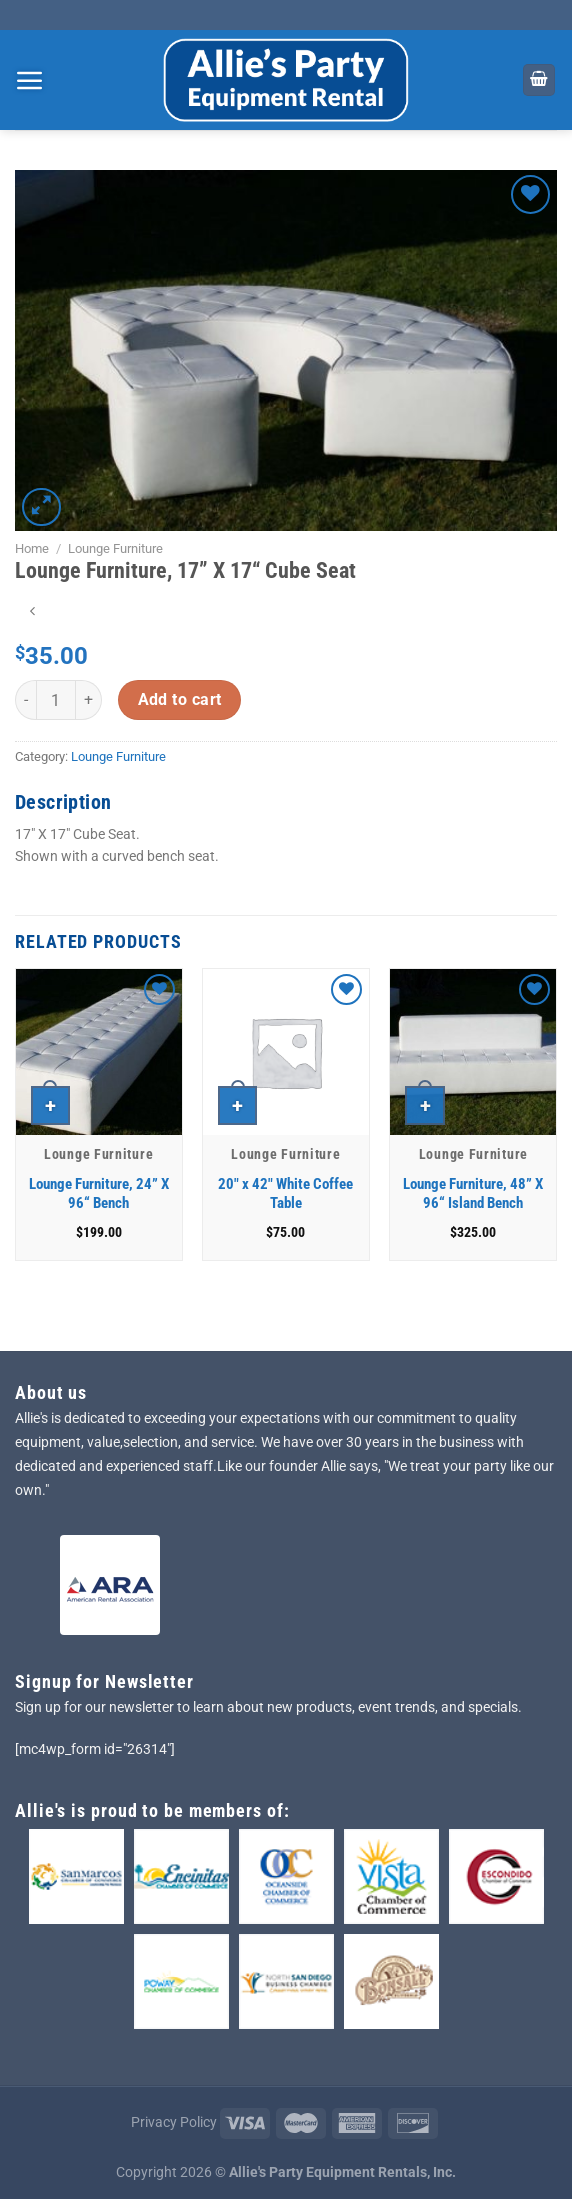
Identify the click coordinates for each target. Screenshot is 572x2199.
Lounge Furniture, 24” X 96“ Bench (99, 1194)
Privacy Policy (174, 2122)
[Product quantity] (56, 700)
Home (32, 548)
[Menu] (30, 80)
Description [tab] (63, 802)
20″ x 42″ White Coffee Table (285, 1194)
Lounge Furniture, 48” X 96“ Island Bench (473, 1194)
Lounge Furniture (115, 548)
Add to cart (180, 700)
